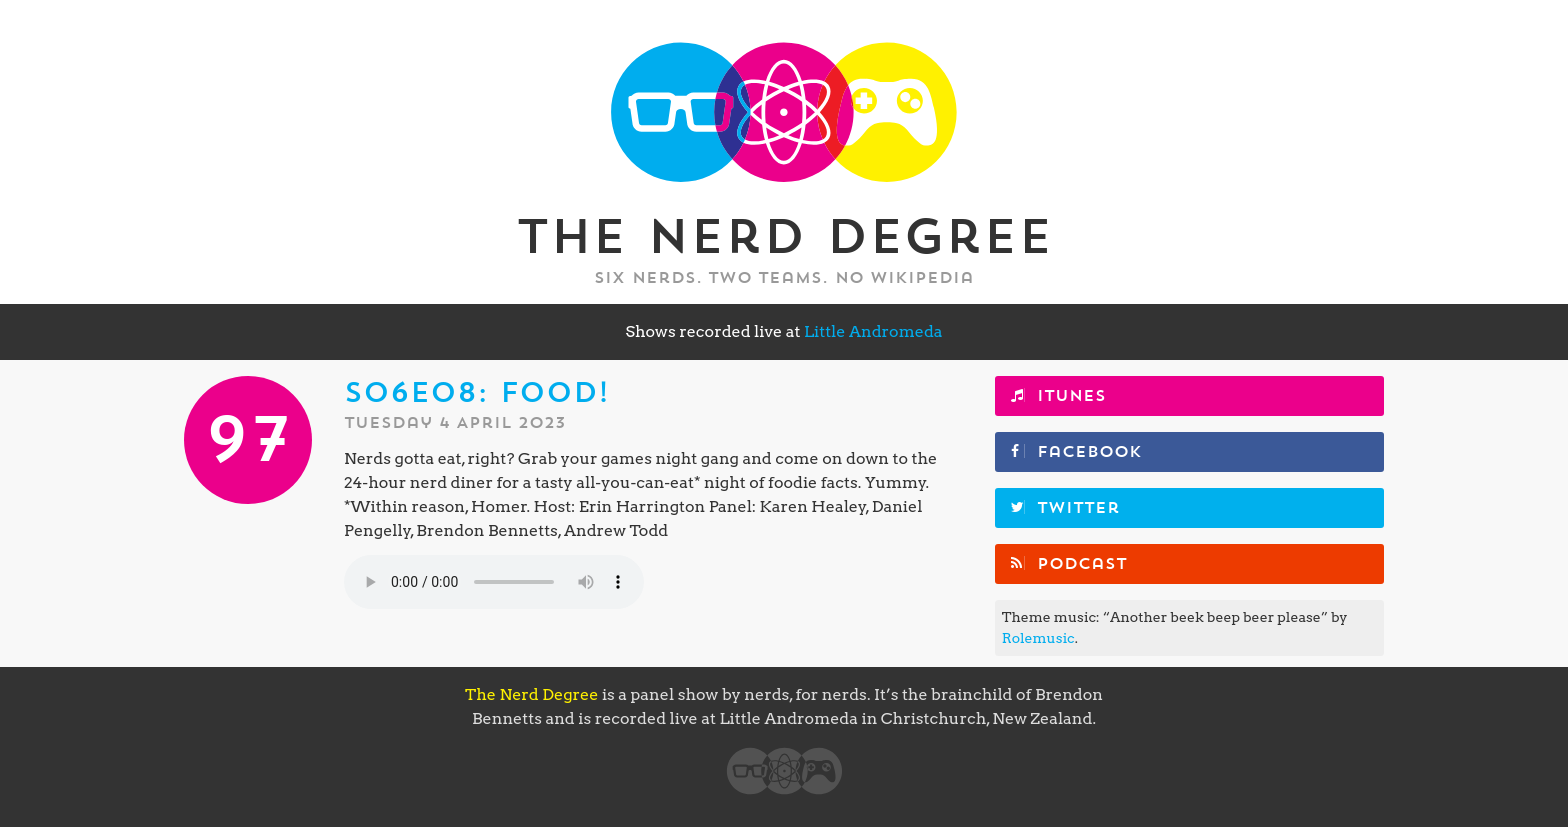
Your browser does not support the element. (494, 582)
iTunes (1071, 396)
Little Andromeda (873, 331)
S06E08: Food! (476, 393)
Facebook (1089, 452)
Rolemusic (1038, 638)
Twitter (1078, 508)
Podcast (1082, 564)
